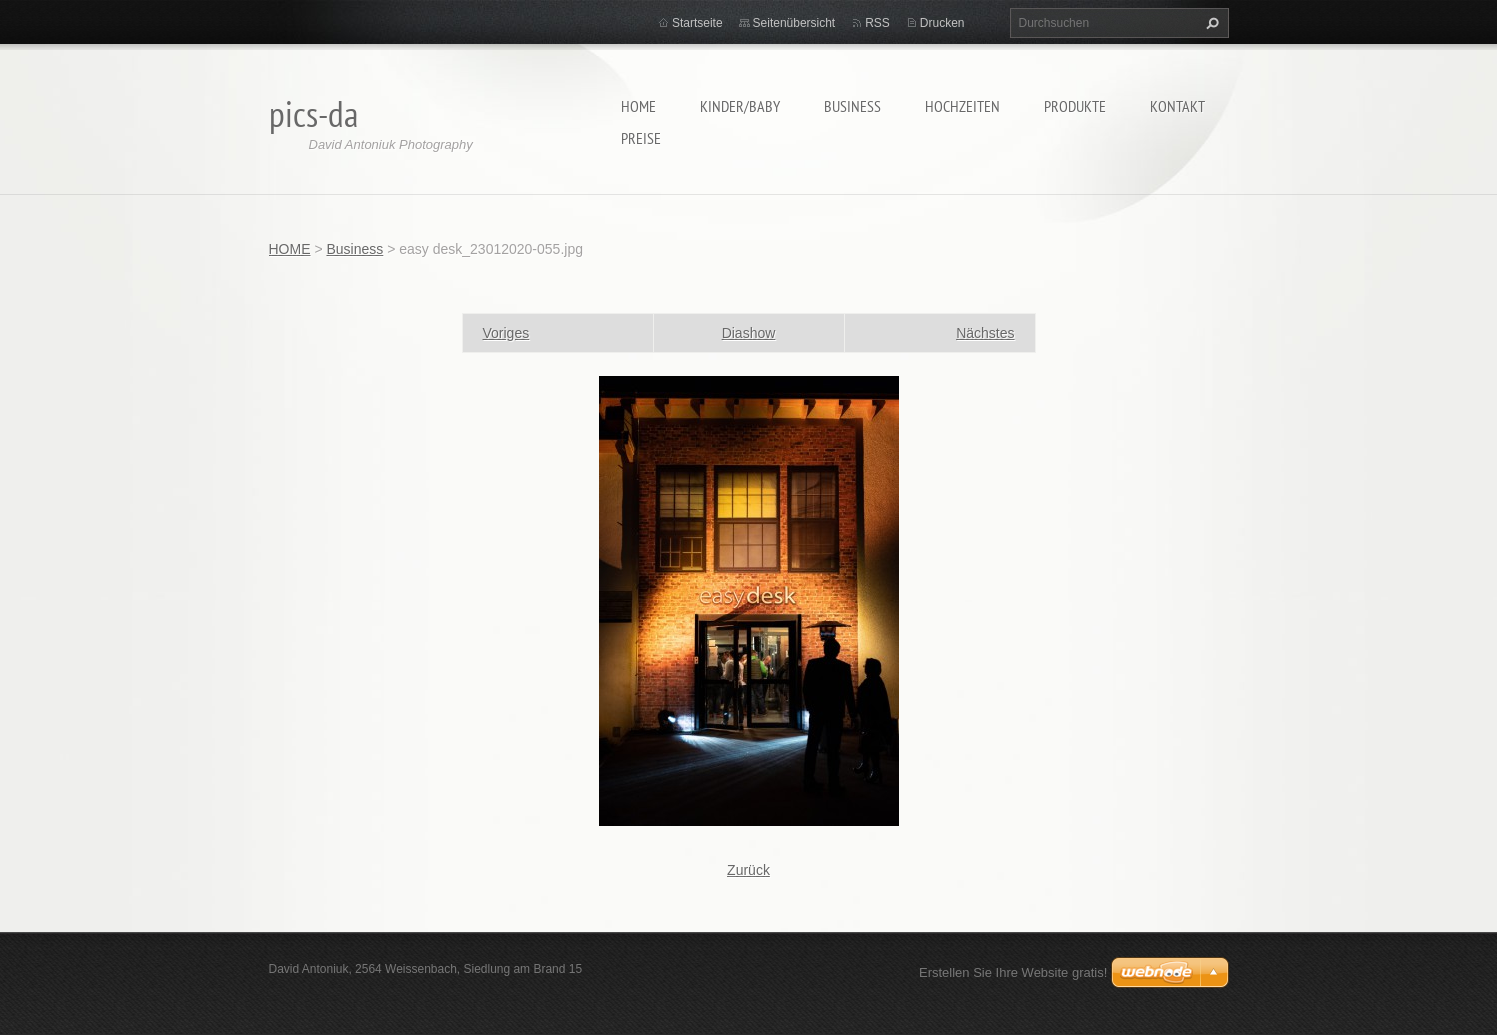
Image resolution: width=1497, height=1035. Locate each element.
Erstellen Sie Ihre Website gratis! (1013, 972)
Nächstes (985, 333)
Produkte (1075, 106)
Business (852, 106)
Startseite (697, 23)
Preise (641, 138)
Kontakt (1177, 106)
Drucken (942, 23)
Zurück (748, 870)
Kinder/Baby (740, 106)
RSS (877, 23)
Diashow (749, 333)
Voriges (506, 333)
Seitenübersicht (794, 23)
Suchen (1210, 23)
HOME (638, 106)
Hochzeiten (962, 106)
